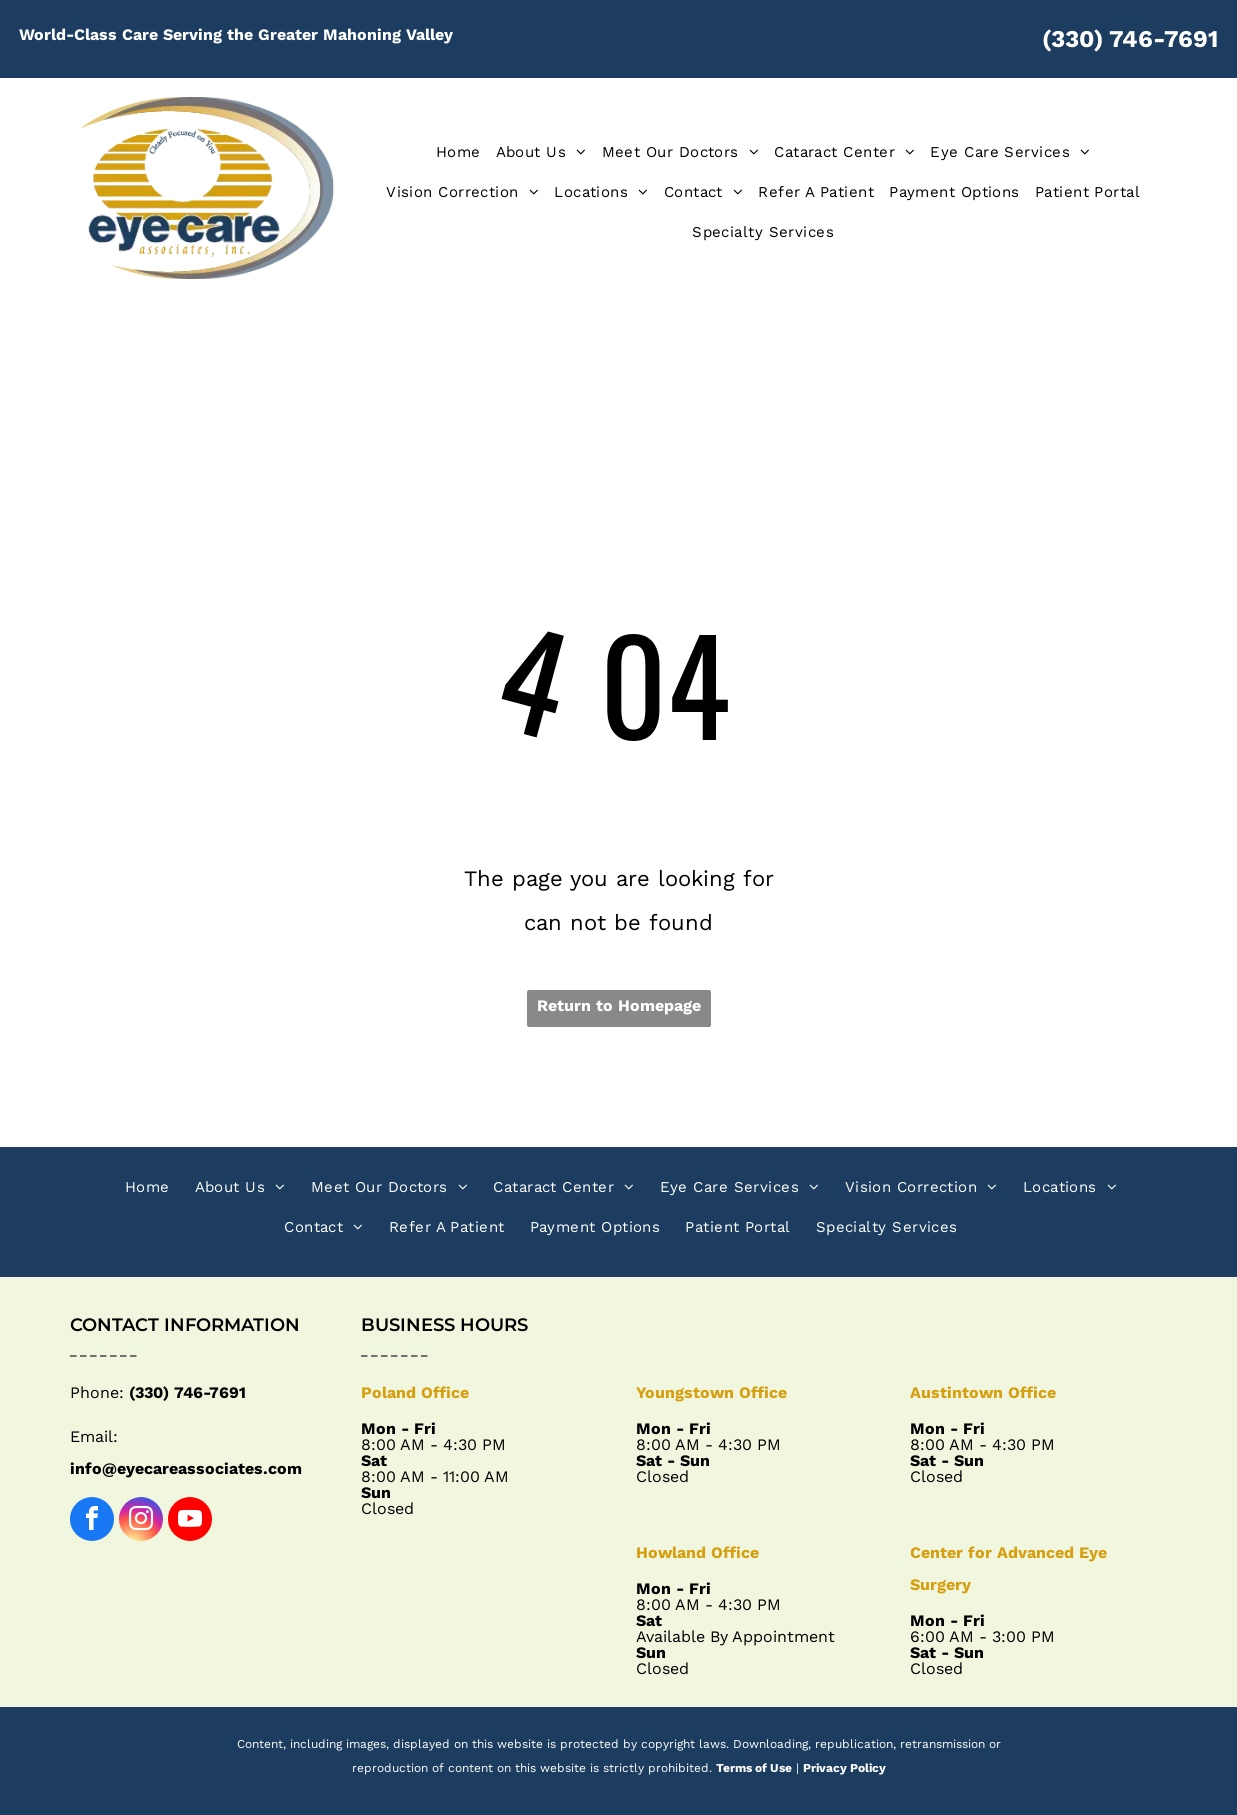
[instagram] (141, 1521)
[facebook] (92, 1521)
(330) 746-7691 (1130, 39)
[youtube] (190, 1521)
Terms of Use (754, 1768)
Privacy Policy (844, 1768)
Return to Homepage (619, 1005)
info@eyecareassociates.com (186, 1468)
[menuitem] (451, 152)
